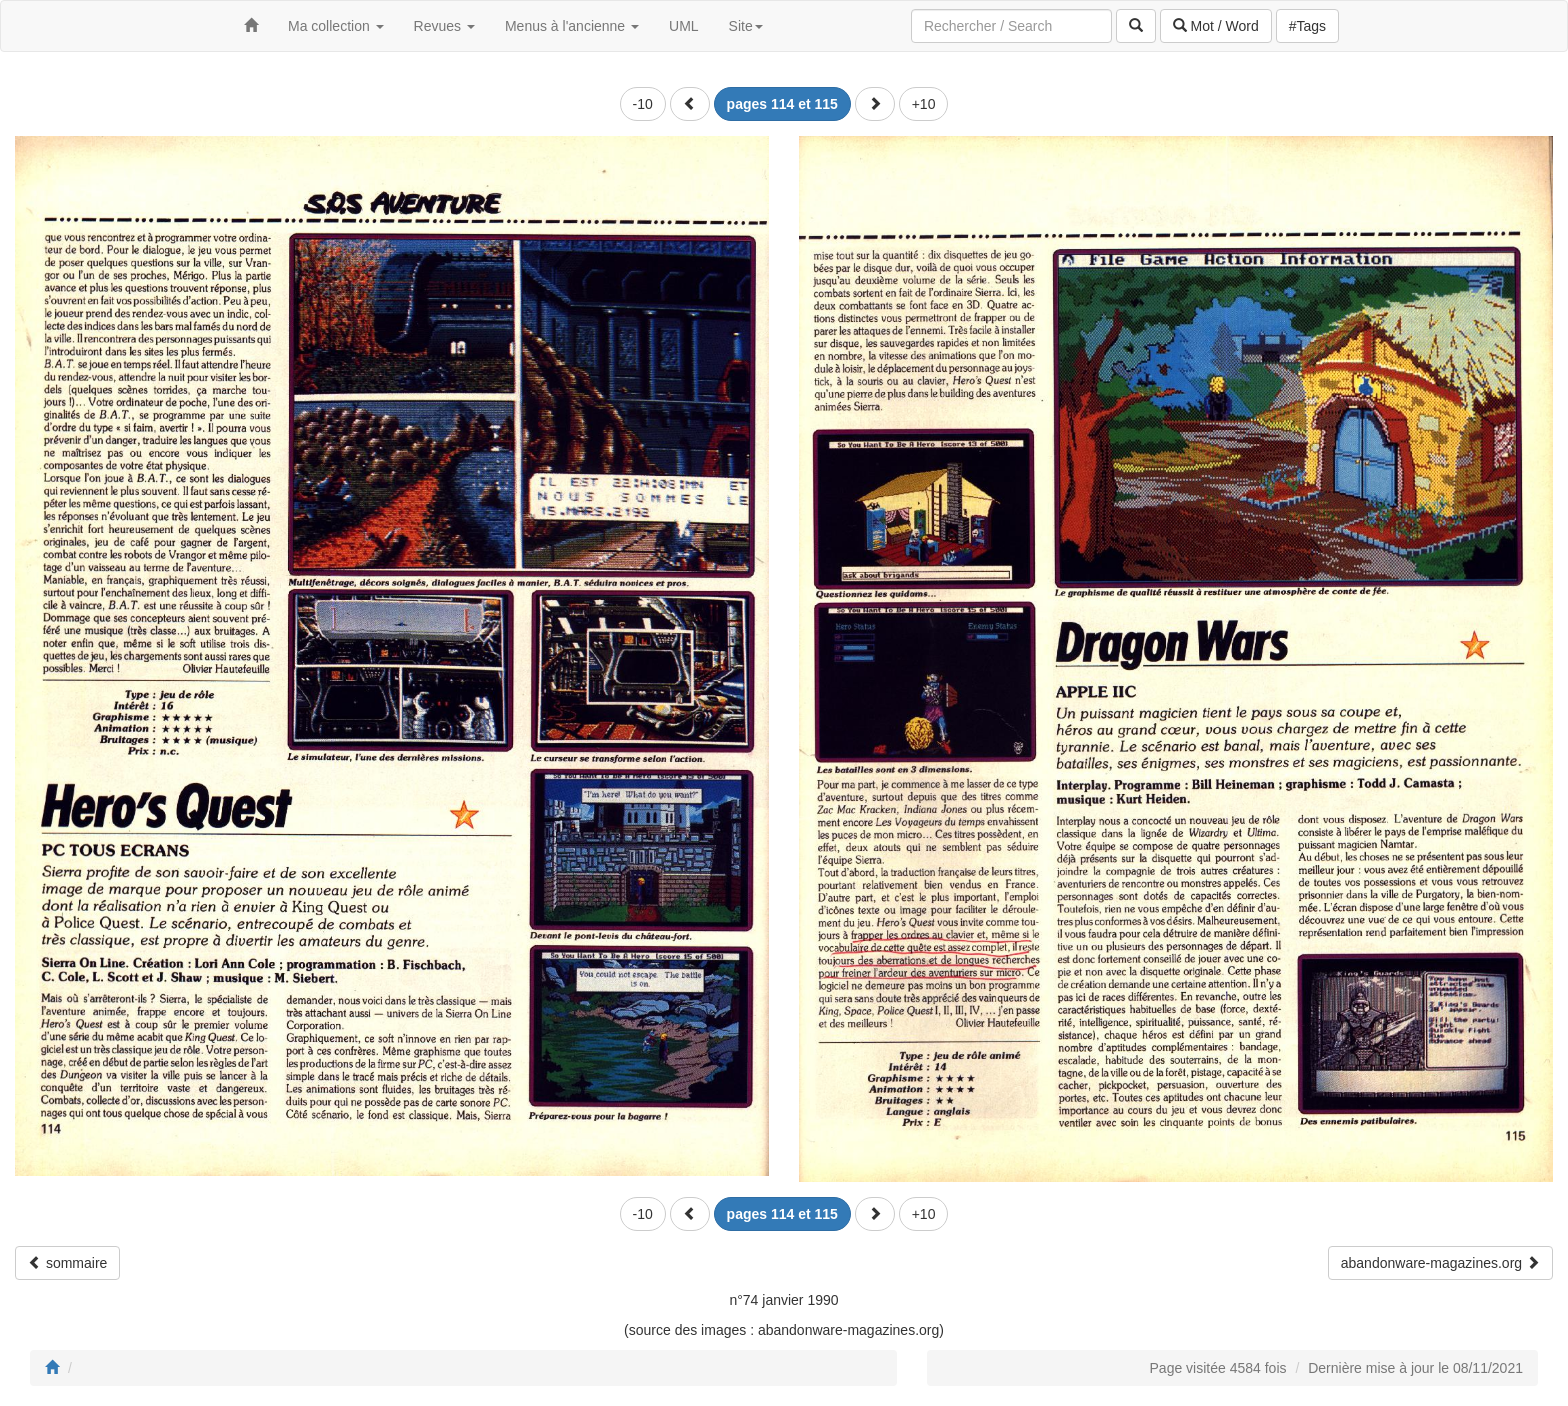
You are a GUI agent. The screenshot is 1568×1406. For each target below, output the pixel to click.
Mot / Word (1216, 26)
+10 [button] (924, 104)
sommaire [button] (67, 1263)
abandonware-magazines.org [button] (1440, 1263)
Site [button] (746, 26)
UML (684, 26)
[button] (690, 104)
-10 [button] (643, 104)
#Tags (1307, 26)
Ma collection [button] (336, 26)
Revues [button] (444, 26)
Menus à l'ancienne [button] (572, 26)
